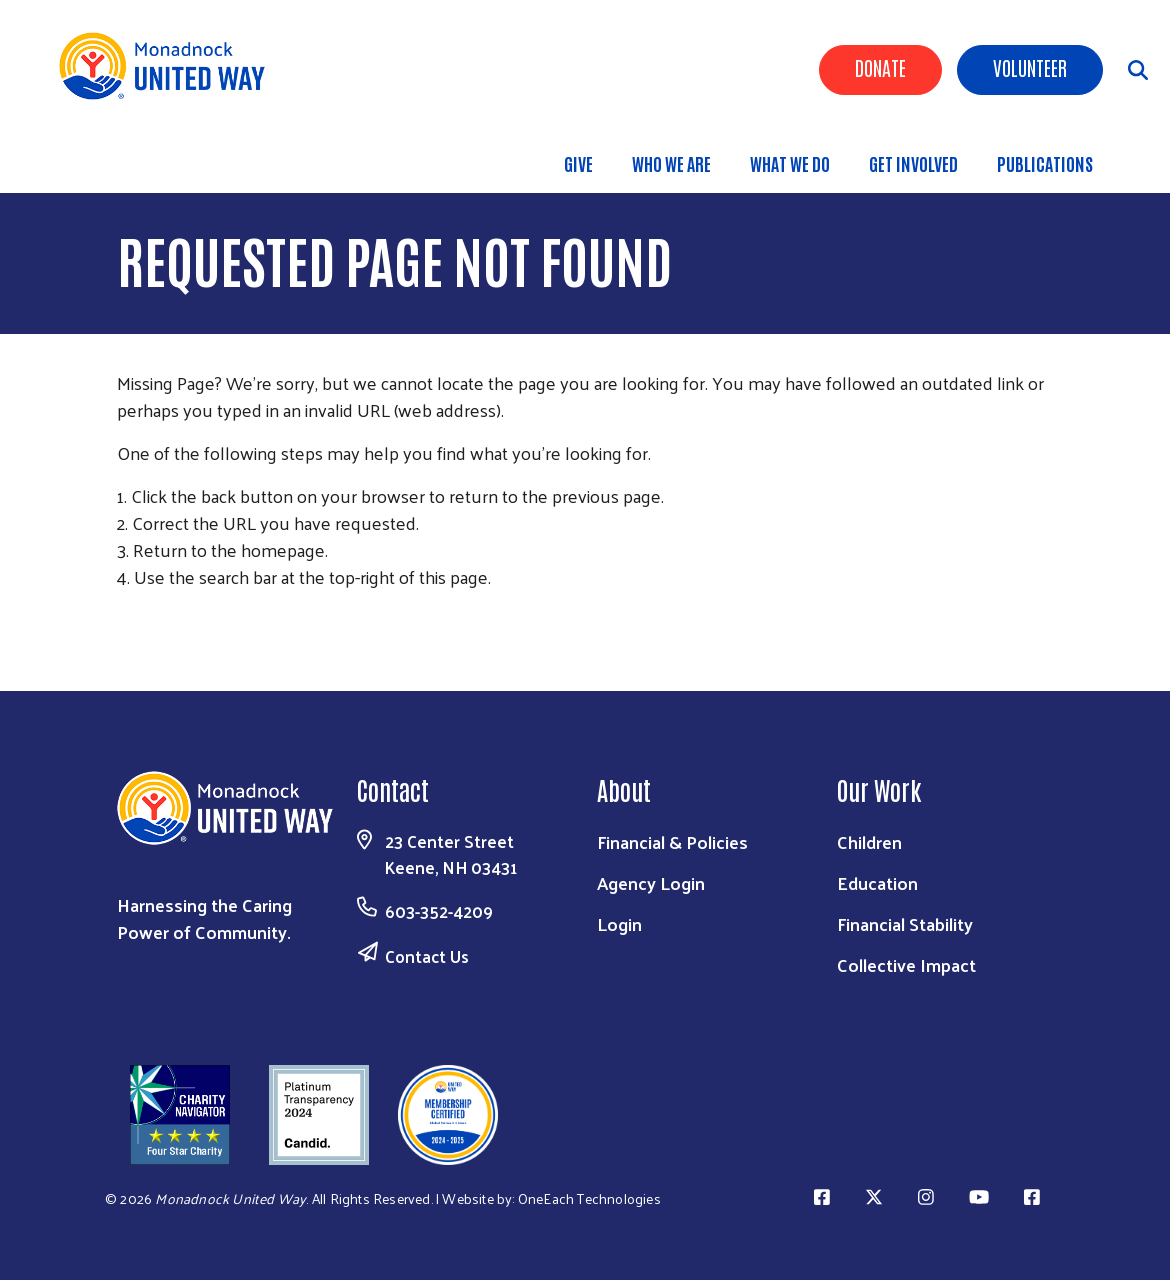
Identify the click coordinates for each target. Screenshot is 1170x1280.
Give (578, 163)
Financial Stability (905, 923)
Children (869, 841)
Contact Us (427, 956)
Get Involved (913, 163)
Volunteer (1030, 67)
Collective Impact (906, 964)
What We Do (790, 163)
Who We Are (671, 163)
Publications (1045, 163)
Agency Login (651, 882)
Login (619, 923)
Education (877, 882)
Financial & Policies (672, 841)
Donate (880, 67)
